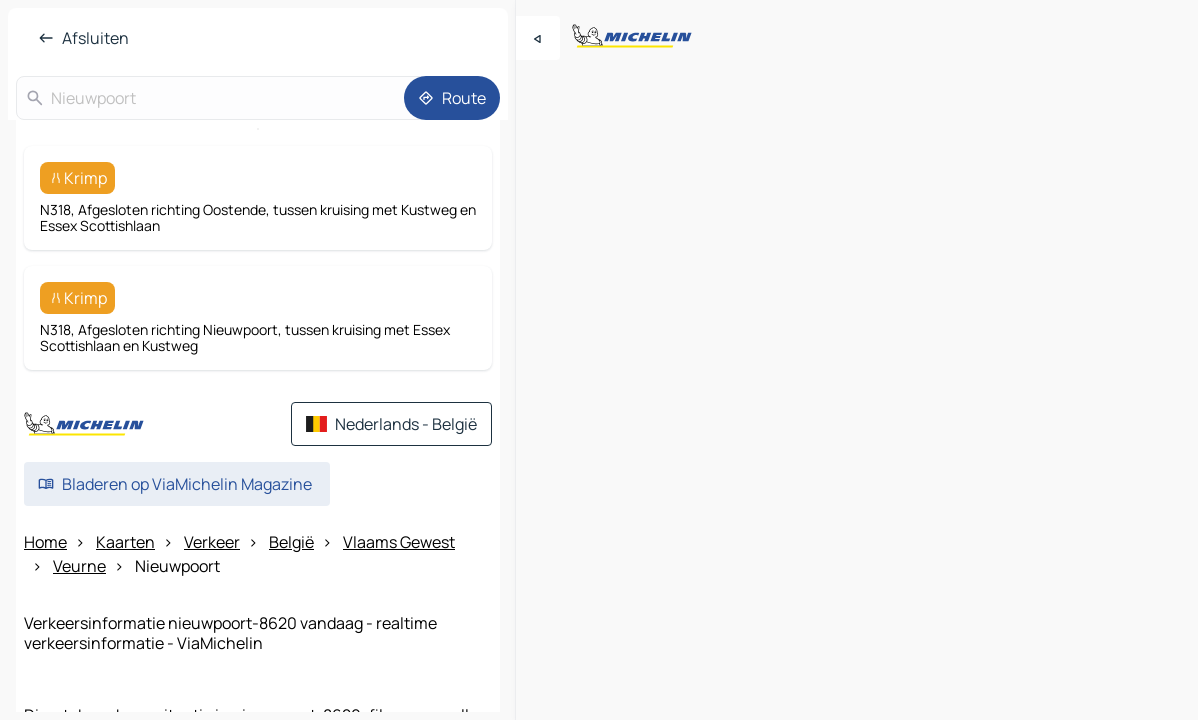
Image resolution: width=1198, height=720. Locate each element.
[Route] (452, 98)
